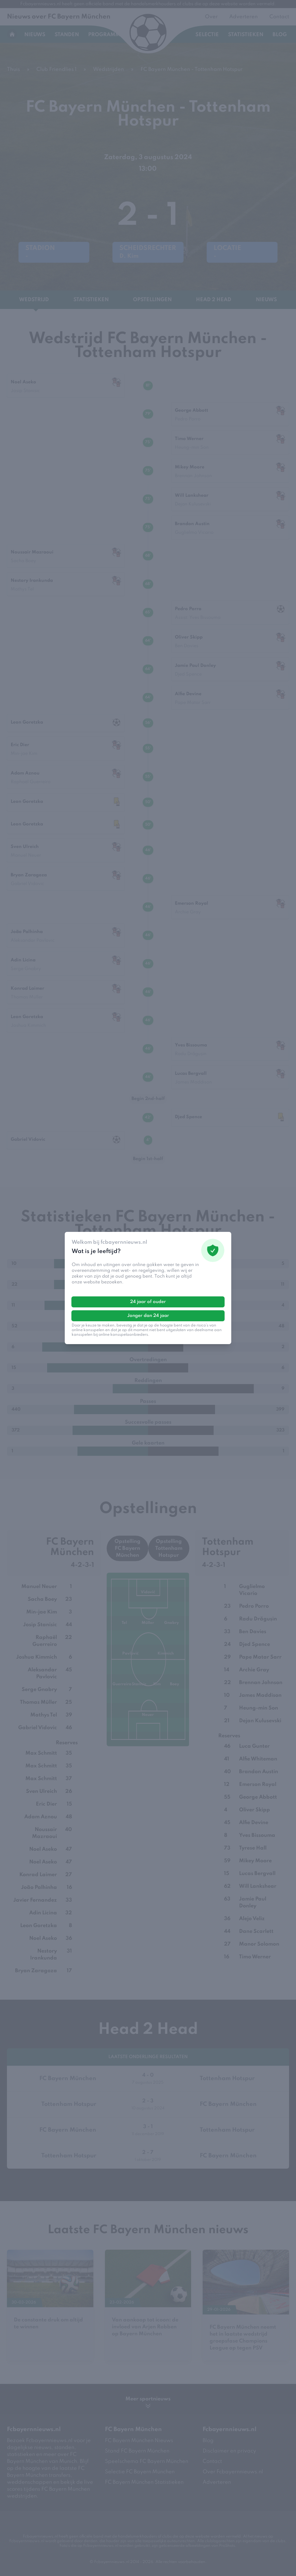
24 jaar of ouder (148, 1302)
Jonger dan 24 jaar (148, 1315)
